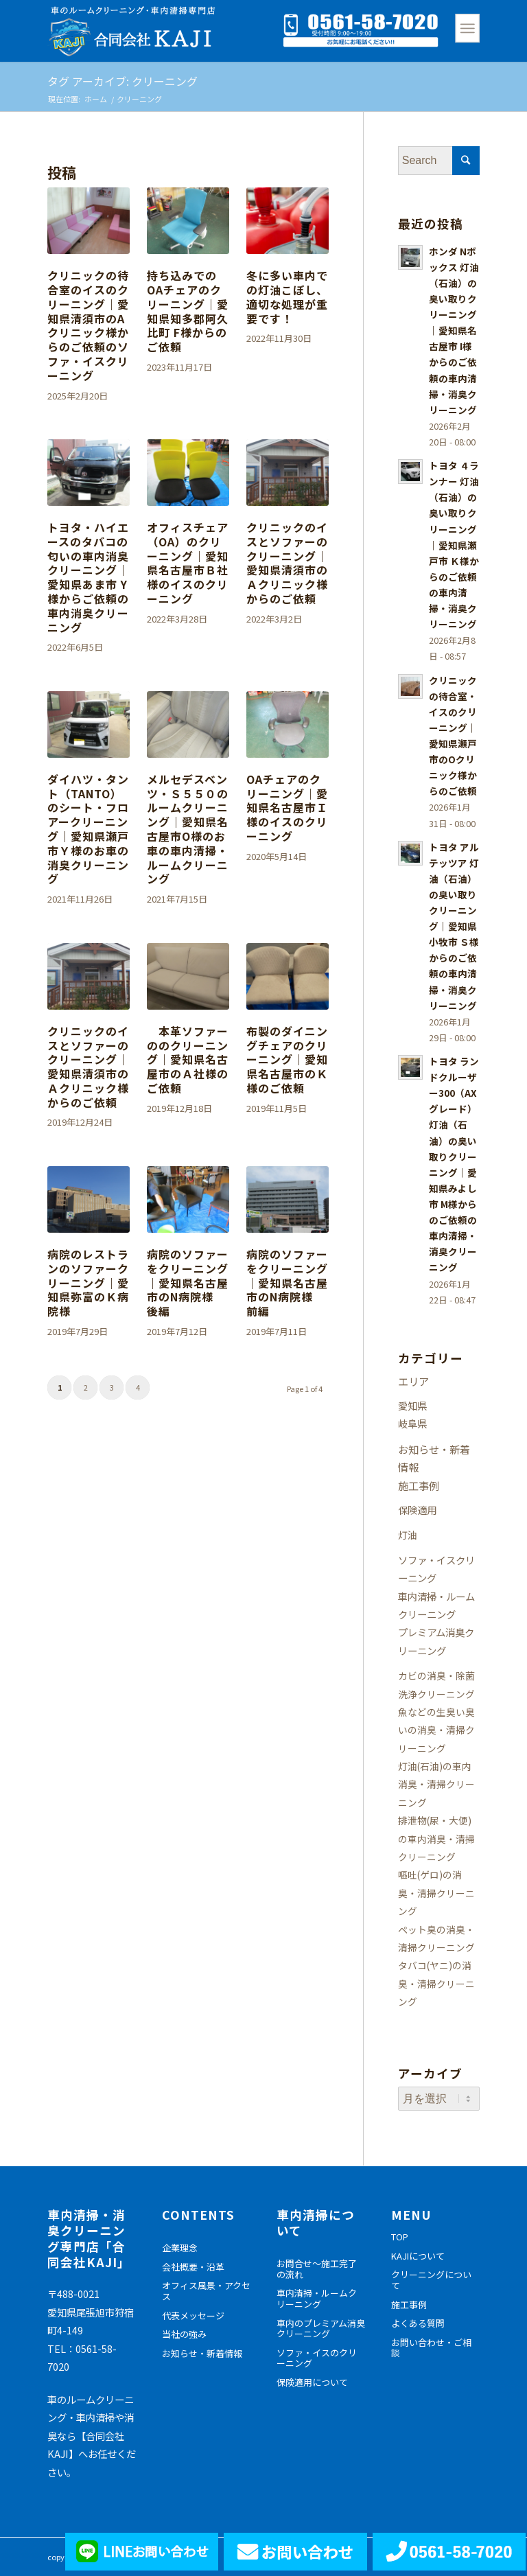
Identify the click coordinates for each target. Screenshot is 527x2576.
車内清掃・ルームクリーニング (317, 2298)
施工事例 (418, 1485)
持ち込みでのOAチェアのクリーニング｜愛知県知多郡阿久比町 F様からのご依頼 (188, 311)
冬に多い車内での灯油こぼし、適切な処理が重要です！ (287, 296)
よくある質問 (418, 2323)
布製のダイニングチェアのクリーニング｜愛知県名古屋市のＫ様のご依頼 (287, 1059)
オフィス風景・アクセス (206, 2291)
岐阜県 (412, 1423)
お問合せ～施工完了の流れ (317, 2269)
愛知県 (412, 1405)
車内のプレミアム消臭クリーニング (321, 2329)
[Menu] (467, 28)
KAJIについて (418, 2255)
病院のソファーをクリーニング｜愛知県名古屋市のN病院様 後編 (188, 1282)
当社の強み (184, 2334)
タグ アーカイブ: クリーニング (122, 81)
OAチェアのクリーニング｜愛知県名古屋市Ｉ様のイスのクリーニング (287, 807)
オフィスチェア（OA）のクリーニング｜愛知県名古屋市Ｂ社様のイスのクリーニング (188, 563)
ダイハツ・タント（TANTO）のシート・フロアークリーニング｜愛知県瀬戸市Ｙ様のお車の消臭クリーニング (88, 829)
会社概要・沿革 (193, 2266)
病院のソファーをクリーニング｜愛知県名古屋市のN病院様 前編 (287, 1282)
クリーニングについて (431, 2280)
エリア (413, 1381)
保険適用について (312, 2382)
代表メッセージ (193, 2315)
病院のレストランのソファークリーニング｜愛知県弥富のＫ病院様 (88, 1282)
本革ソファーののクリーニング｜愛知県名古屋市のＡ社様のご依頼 (188, 1059)
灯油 (407, 1535)
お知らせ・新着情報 (202, 2353)
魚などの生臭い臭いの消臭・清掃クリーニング (436, 1730)
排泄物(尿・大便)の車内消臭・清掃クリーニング (436, 1838)
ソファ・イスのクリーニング (317, 2358)
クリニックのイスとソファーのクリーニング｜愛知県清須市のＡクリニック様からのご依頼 (287, 563)
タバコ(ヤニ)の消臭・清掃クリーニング (436, 1983)
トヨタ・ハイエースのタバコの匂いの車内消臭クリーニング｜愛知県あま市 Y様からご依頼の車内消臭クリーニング (88, 577)
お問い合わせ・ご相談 (431, 2348)
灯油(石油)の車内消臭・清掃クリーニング (436, 1784)
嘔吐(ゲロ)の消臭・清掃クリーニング (436, 1893)
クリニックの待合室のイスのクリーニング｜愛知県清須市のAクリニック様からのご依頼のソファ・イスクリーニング (88, 325)
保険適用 (417, 1509)
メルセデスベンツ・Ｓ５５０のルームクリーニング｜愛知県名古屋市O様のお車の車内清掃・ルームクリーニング (188, 829)
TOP (399, 2236)
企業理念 (180, 2247)
